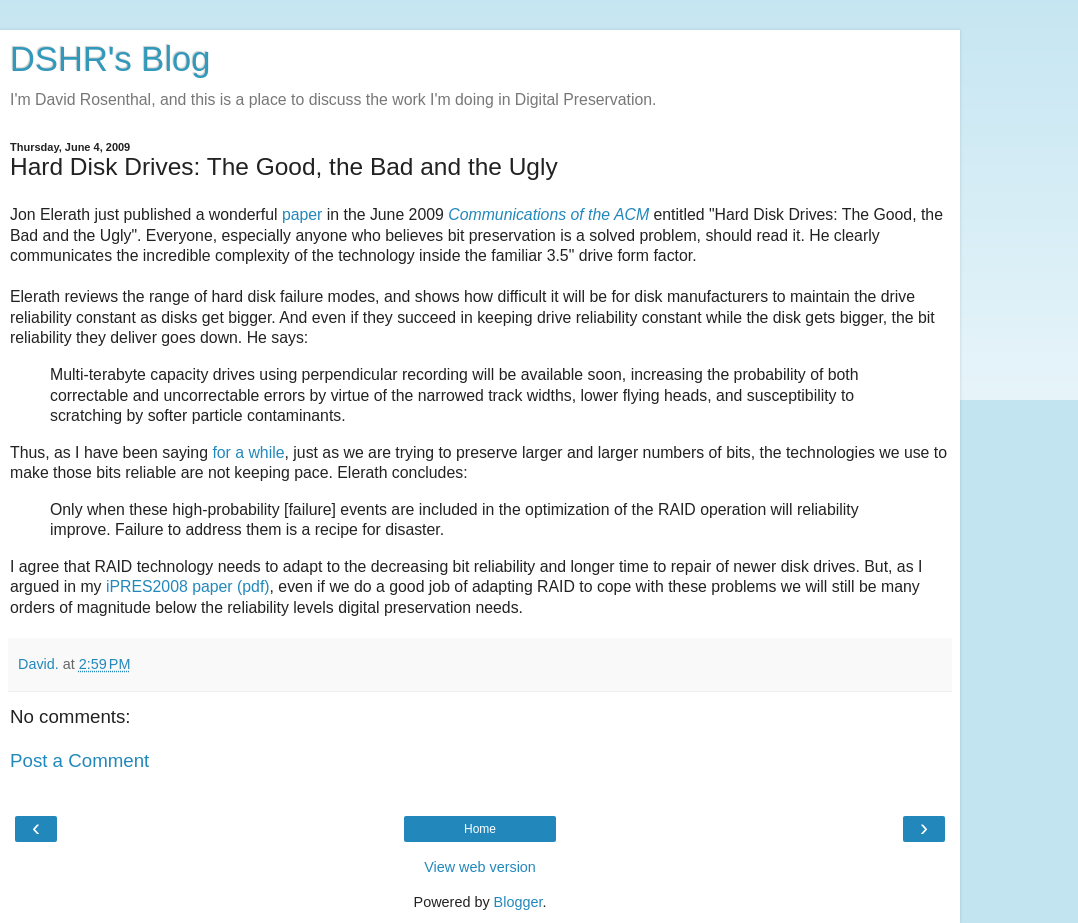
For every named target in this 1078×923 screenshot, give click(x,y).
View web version (480, 867)
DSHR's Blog (110, 59)
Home (480, 829)
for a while (248, 452)
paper (302, 214)
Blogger (518, 902)
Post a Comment (79, 760)
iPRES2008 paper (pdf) (188, 586)
